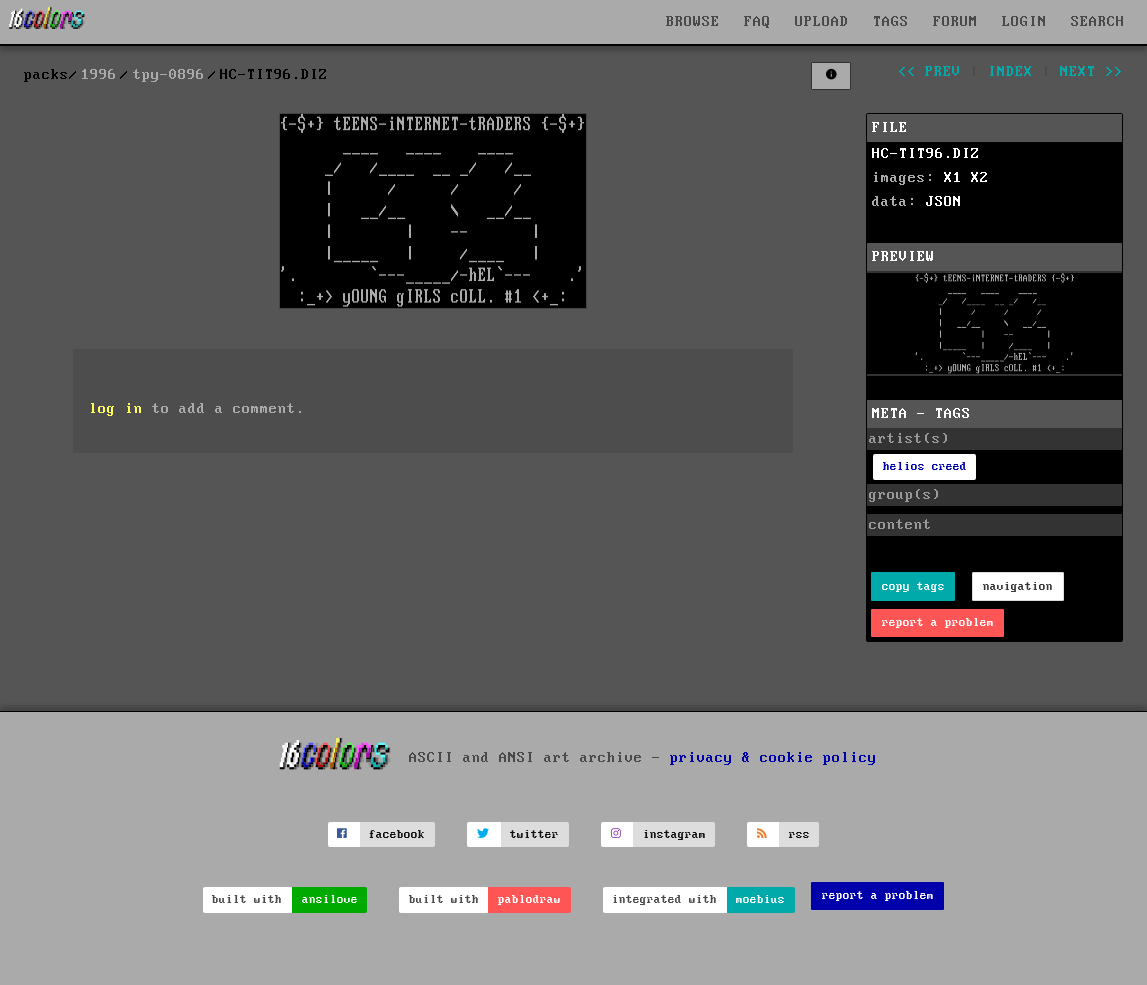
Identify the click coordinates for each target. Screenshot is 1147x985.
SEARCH (1098, 22)
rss (799, 834)
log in (116, 409)
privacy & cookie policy (773, 758)
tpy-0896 (169, 75)
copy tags (913, 586)
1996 (99, 75)
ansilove (330, 899)
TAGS (891, 22)
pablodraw (529, 899)
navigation (1018, 586)
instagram (674, 834)
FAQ (757, 22)
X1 (953, 178)
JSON (944, 202)
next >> (1091, 72)
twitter (534, 834)
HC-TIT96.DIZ (926, 154)
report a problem (938, 622)
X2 (980, 178)
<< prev (929, 72)
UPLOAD (822, 22)
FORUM (955, 22)
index (1010, 72)
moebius (760, 899)
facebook (397, 834)
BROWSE (693, 22)
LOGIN (1024, 22)
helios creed (925, 466)
